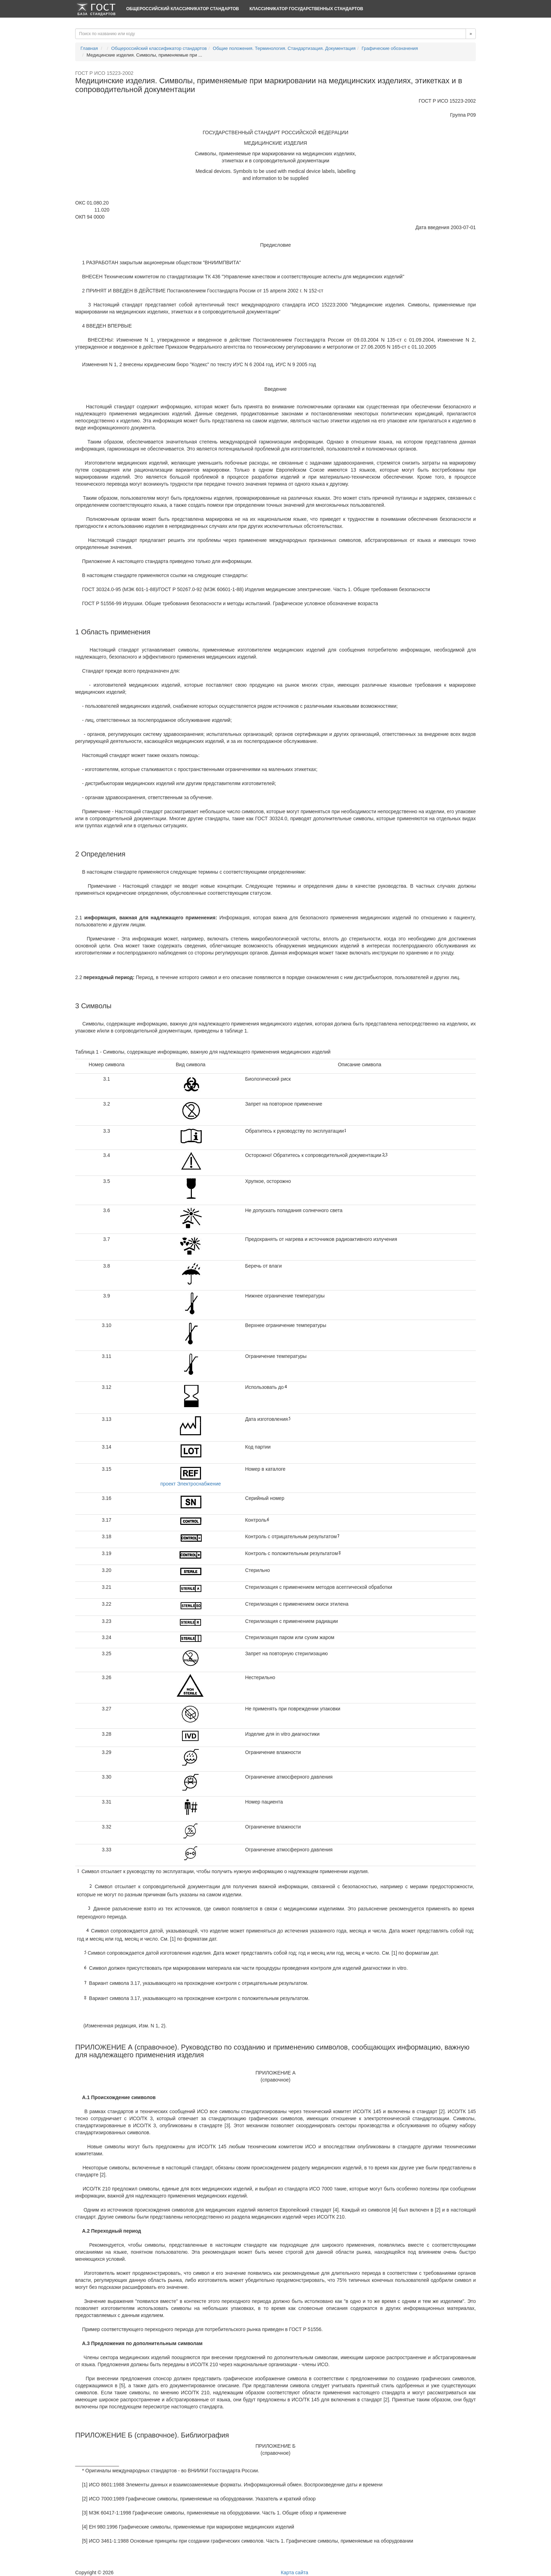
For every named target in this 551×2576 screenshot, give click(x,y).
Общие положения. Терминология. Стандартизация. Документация (284, 48)
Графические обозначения (390, 48)
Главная (89, 48)
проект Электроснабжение (190, 1484)
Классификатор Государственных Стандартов (306, 8)
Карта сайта (294, 2572)
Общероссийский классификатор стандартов (182, 8)
